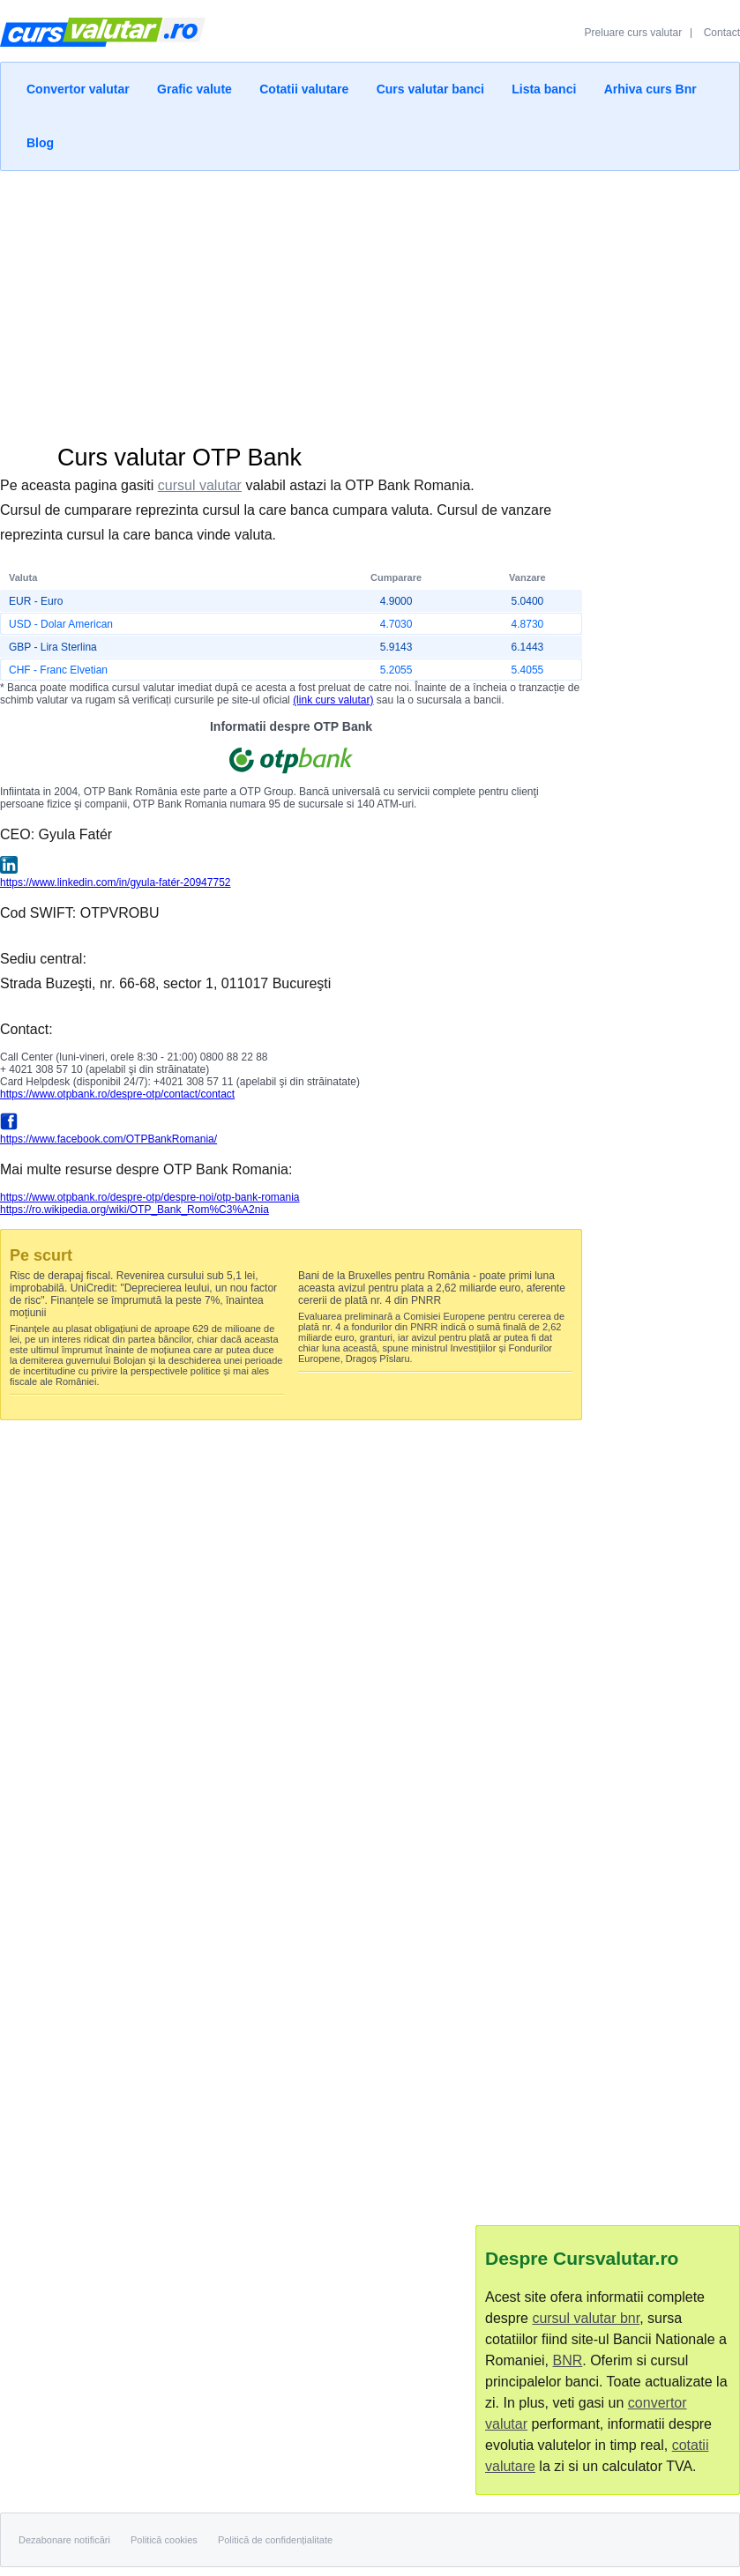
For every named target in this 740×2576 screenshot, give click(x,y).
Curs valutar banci (430, 89)
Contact (722, 32)
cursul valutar (200, 485)
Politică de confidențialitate (275, 2540)
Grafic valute (194, 89)
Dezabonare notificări (64, 2540)
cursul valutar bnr (585, 2318)
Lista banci (544, 89)
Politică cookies (164, 2540)
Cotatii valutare (303, 89)
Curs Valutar (103, 40)
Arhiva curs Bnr (650, 89)
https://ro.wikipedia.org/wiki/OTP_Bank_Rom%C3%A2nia (134, 1209)
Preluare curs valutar (634, 32)
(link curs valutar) (333, 700)
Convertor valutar (78, 89)
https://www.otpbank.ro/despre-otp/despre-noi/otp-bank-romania (150, 1197)
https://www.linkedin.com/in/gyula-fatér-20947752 (115, 882)
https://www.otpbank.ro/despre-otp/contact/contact (117, 1094)
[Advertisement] (370, 303)
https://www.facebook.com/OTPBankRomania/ (108, 1139)
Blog (40, 143)
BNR (567, 2360)
